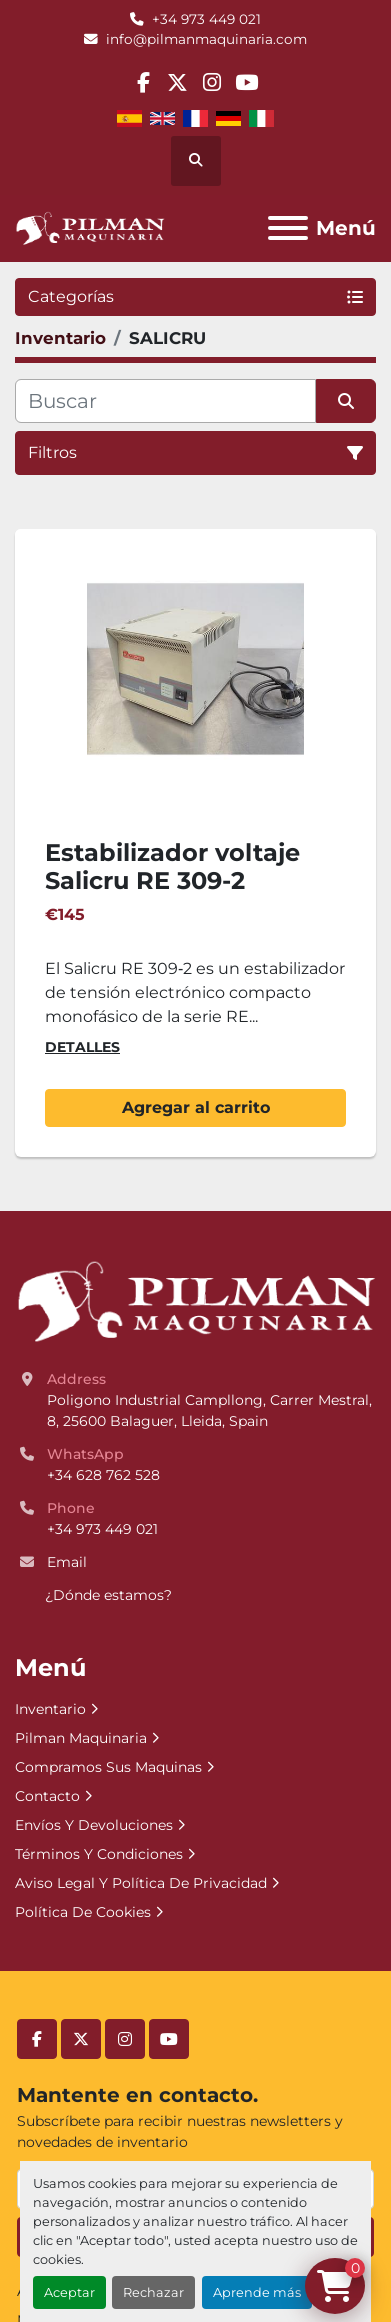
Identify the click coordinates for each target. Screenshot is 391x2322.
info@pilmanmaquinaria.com (206, 39)
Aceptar (69, 2292)
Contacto (47, 1796)
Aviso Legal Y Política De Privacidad (141, 1883)
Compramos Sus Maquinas (108, 1767)
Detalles (82, 1047)
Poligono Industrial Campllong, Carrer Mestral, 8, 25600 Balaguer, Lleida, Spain (211, 1410)
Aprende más (257, 2292)
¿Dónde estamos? (108, 1595)
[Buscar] (165, 401)
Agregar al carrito (196, 1107)
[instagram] (212, 82)
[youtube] (246, 82)
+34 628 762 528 (103, 1475)
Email (67, 1562)
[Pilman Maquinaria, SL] (195, 1300)
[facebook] (143, 82)
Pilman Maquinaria (81, 1738)
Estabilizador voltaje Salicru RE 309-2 (172, 867)
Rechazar (153, 2292)
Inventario (50, 1709)
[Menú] (288, 228)
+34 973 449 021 (206, 19)
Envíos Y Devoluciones (94, 1825)
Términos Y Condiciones (99, 1854)
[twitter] (177, 82)
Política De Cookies (83, 1912)
